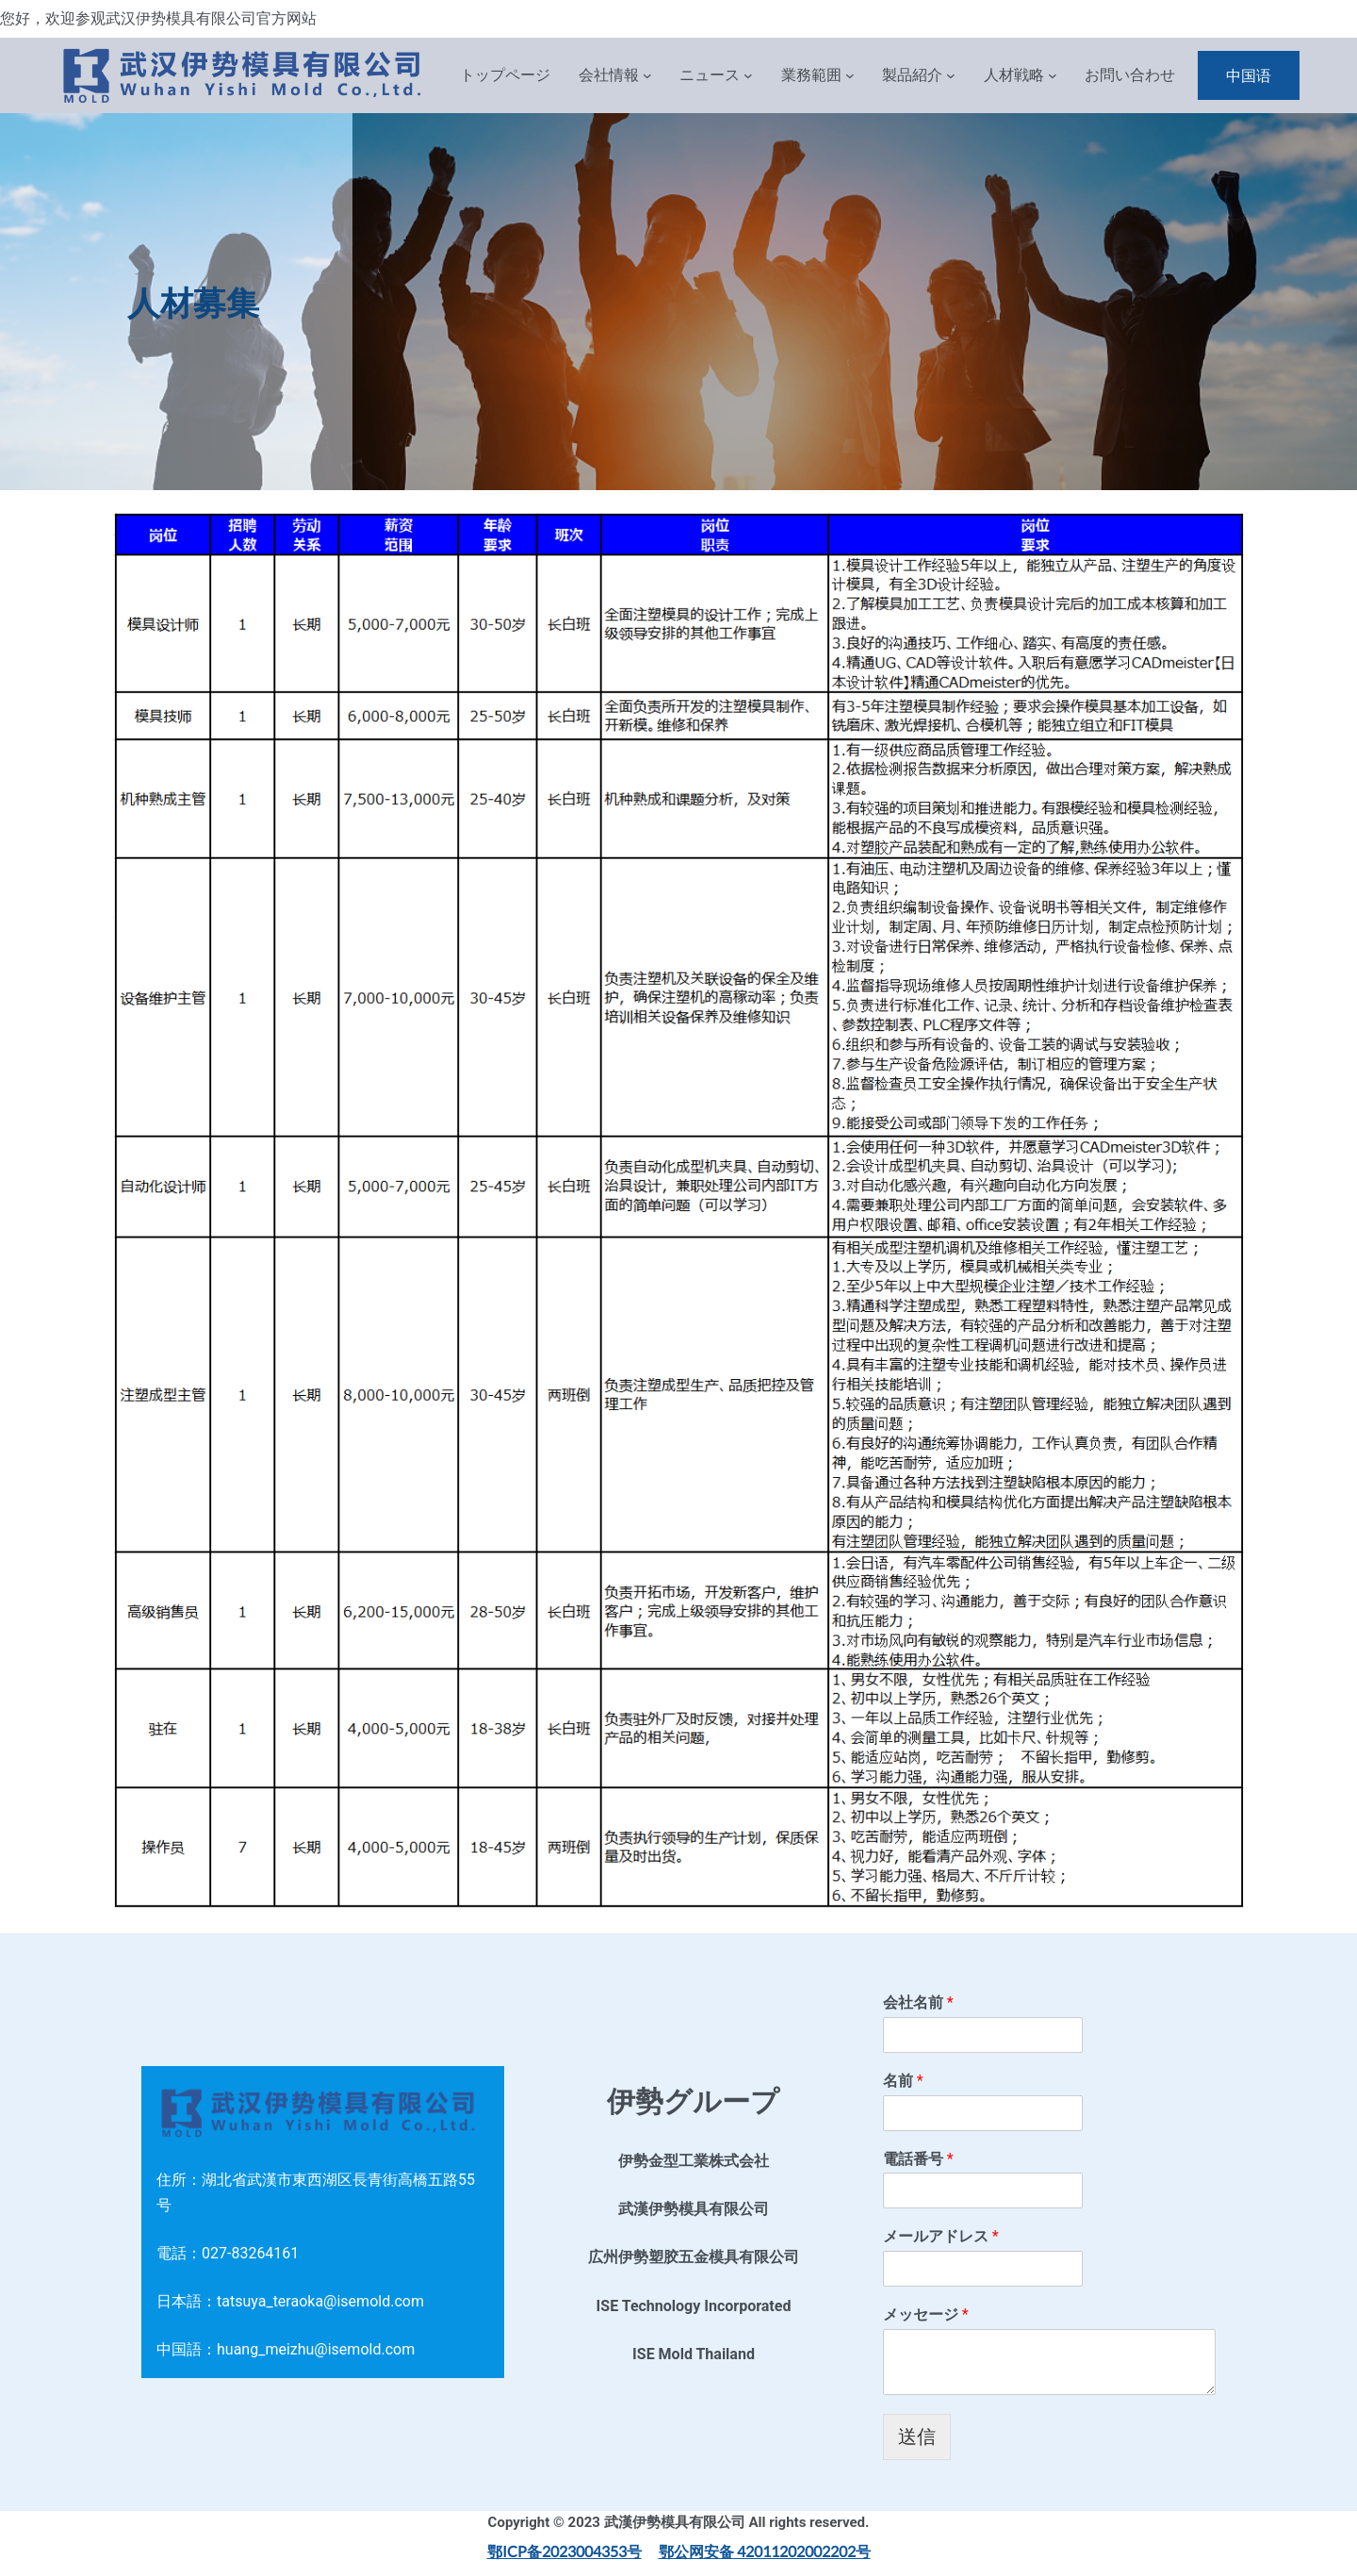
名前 (903, 2081)
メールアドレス (941, 2236)
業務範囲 (811, 75)
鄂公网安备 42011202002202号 (765, 2551)
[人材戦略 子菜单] (1052, 75)
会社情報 (609, 75)
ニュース (709, 75)
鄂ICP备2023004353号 (564, 2551)
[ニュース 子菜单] (748, 75)
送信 (917, 2436)
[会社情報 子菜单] (647, 75)
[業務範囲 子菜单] (850, 75)
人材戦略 (1014, 75)
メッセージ (926, 2314)
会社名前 (918, 2002)
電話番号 (918, 2159)
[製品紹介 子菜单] (951, 75)
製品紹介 (912, 75)
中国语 (1248, 75)
